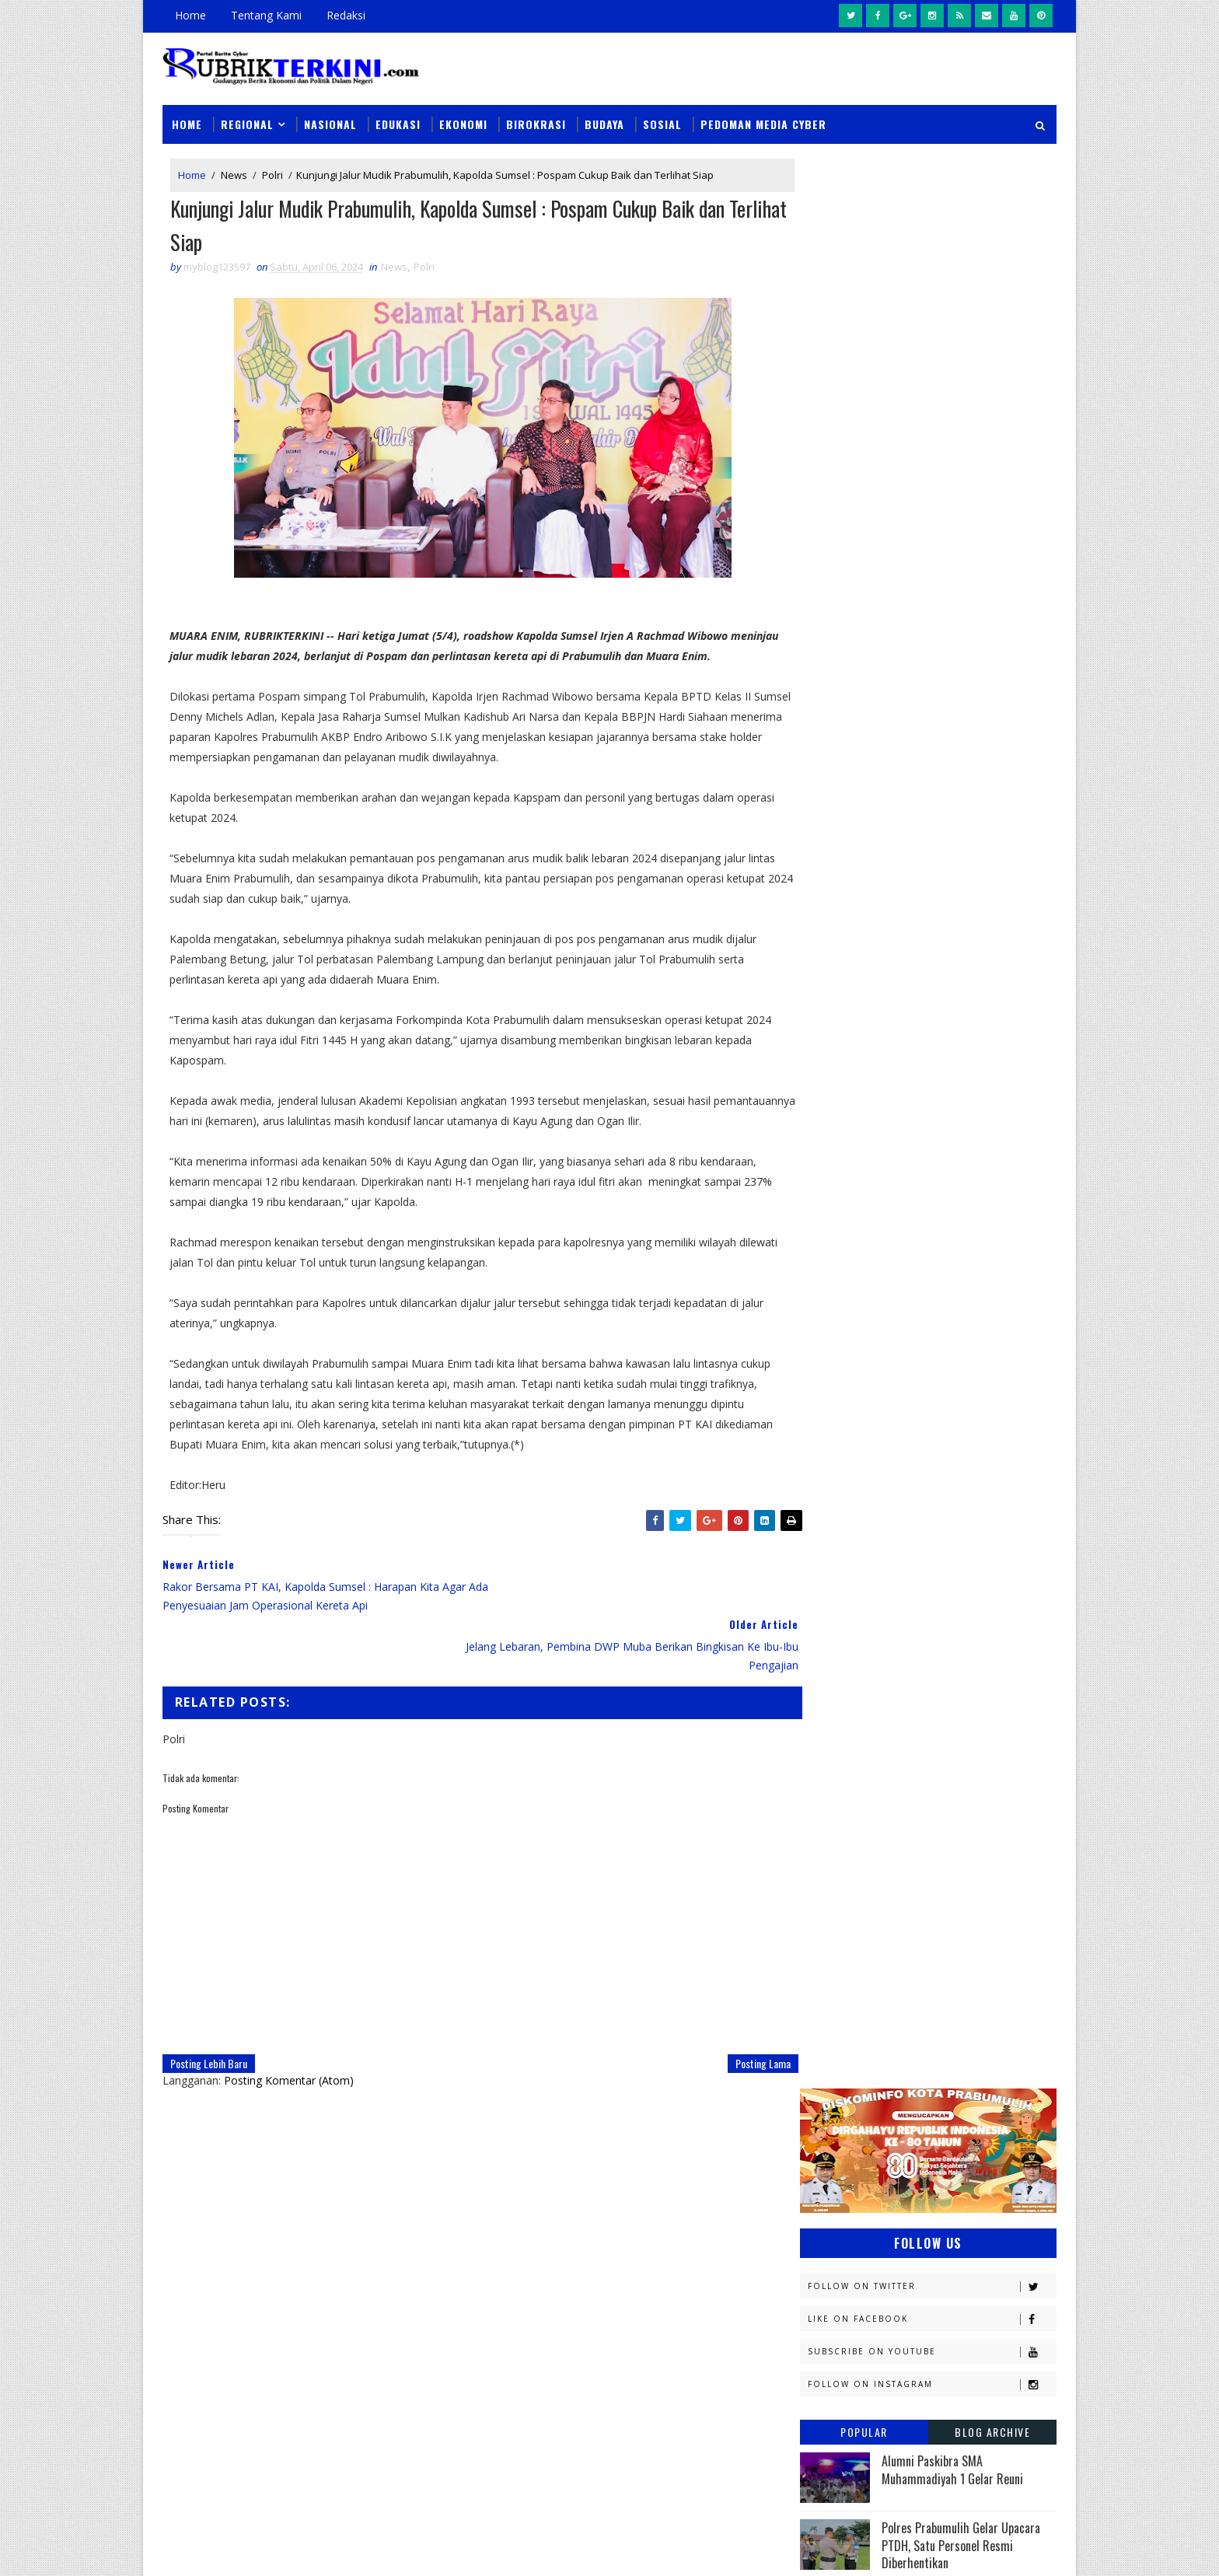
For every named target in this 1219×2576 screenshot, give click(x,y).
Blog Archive (992, 496)
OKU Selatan (980, 1583)
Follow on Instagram (932, 449)
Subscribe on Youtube (932, 416)
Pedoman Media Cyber (763, 118)
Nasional (330, 118)
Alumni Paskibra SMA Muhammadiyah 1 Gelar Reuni (952, 534)
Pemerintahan (942, 1665)
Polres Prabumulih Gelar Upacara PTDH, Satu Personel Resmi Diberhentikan (961, 610)
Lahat (928, 1502)
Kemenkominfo (844, 1447)
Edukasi (398, 118)
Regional (247, 118)
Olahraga (833, 1611)
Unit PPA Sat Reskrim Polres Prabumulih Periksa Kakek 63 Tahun (757, 2161)
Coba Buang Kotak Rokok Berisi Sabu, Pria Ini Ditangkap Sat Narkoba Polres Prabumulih (718, 2241)
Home (190, 15)
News (234, 170)
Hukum (825, 1366)
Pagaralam (836, 1638)
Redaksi (346, 15)
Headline (944, 1338)
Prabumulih (926, 1692)
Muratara (939, 1529)
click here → (234, 2337)
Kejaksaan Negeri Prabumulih (881, 1420)
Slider (426, 2166)
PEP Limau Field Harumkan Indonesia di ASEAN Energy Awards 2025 (968, 811)
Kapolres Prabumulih (862, 1393)
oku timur (895, 1774)
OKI (899, 1583)
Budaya (604, 118)
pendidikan (835, 1801)
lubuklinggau (843, 1747)
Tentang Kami (266, 15)
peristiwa (934, 1801)
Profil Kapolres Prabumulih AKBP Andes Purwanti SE (959, 744)
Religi (822, 1719)
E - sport (829, 1311)
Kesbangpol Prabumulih (868, 1474)
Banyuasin (834, 1257)
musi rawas (956, 1747)
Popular (864, 496)
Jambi (909, 1366)
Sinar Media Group (378, 2548)
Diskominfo (926, 1284)
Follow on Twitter (932, 351)
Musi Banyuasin (847, 1556)
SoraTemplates (241, 2548)
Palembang (934, 1638)
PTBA (917, 1611)
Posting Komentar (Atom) (289, 2019)
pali (973, 1774)
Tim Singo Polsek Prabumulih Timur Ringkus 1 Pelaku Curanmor (703, 2437)
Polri (272, 170)
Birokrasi (536, 118)
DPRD (993, 1257)
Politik (825, 1692)
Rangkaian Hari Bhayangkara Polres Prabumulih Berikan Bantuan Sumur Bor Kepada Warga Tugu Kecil (713, 2339)
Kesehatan (834, 1502)
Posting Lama (731, 2002)
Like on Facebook (932, 384)
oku (817, 1774)
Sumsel (986, 1719)
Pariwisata (836, 1665)
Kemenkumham (960, 1447)
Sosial (662, 118)
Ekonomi (463, 118)
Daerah (826, 1284)
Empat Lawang (844, 1338)
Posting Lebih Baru (208, 2002)
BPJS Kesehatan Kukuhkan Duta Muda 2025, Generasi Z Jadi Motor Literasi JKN (964, 681)
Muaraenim (836, 1529)
